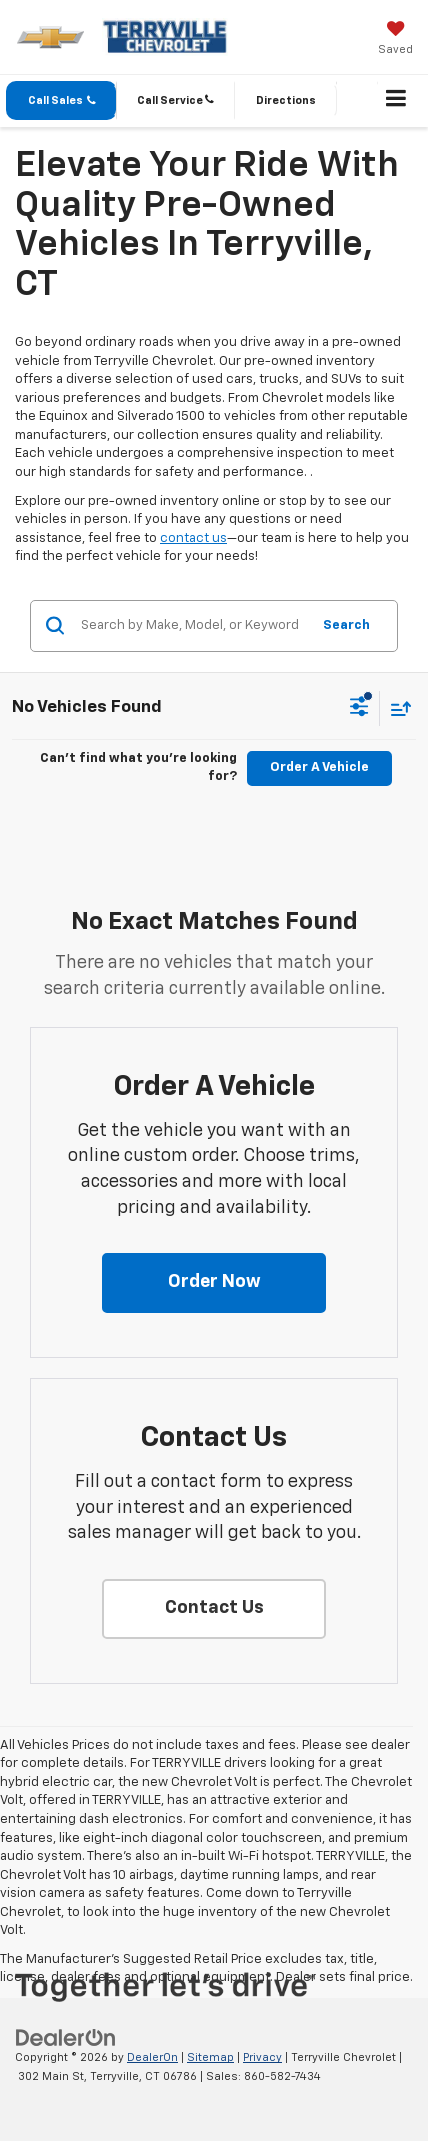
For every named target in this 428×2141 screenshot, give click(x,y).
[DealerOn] (66, 2038)
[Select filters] (359, 709)
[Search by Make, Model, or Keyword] (192, 626)
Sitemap (210, 2057)
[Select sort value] (396, 708)
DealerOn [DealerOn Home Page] (152, 2057)
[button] (61, 100)
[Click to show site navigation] (396, 101)
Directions (286, 100)
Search (346, 625)
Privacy (262, 2057)
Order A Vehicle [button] (319, 767)
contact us (193, 538)
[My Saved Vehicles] (395, 40)
